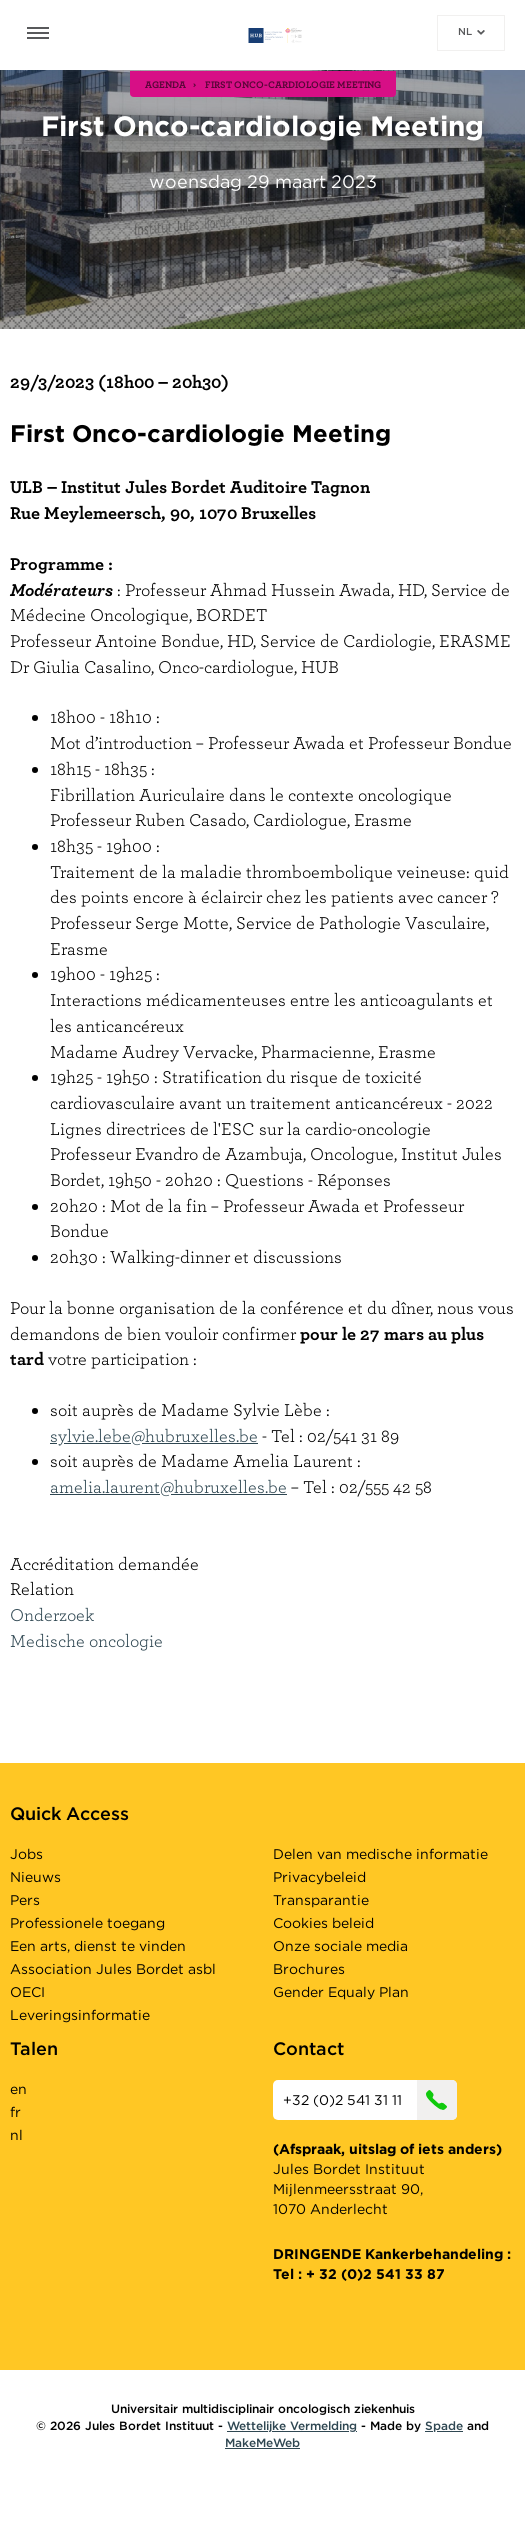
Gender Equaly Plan (341, 1992)
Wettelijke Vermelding (292, 2425)
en (18, 2089)
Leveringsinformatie (80, 2015)
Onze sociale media (340, 1946)
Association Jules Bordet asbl (113, 1969)
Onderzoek (52, 1614)
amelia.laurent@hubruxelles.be (168, 1486)
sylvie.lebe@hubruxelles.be (154, 1435)
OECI (27, 1992)
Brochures (309, 1969)
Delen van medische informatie (380, 1854)
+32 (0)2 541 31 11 (370, 2100)
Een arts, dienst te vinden (98, 1946)
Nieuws (35, 1877)
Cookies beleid (323, 1923)
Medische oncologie (86, 1640)
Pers (25, 1900)
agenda (165, 84)
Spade (444, 2425)
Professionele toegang (87, 1923)
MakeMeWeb (262, 2442)
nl (471, 31)
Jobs (26, 1854)
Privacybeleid (319, 1877)
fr (15, 2112)
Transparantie (321, 1900)
